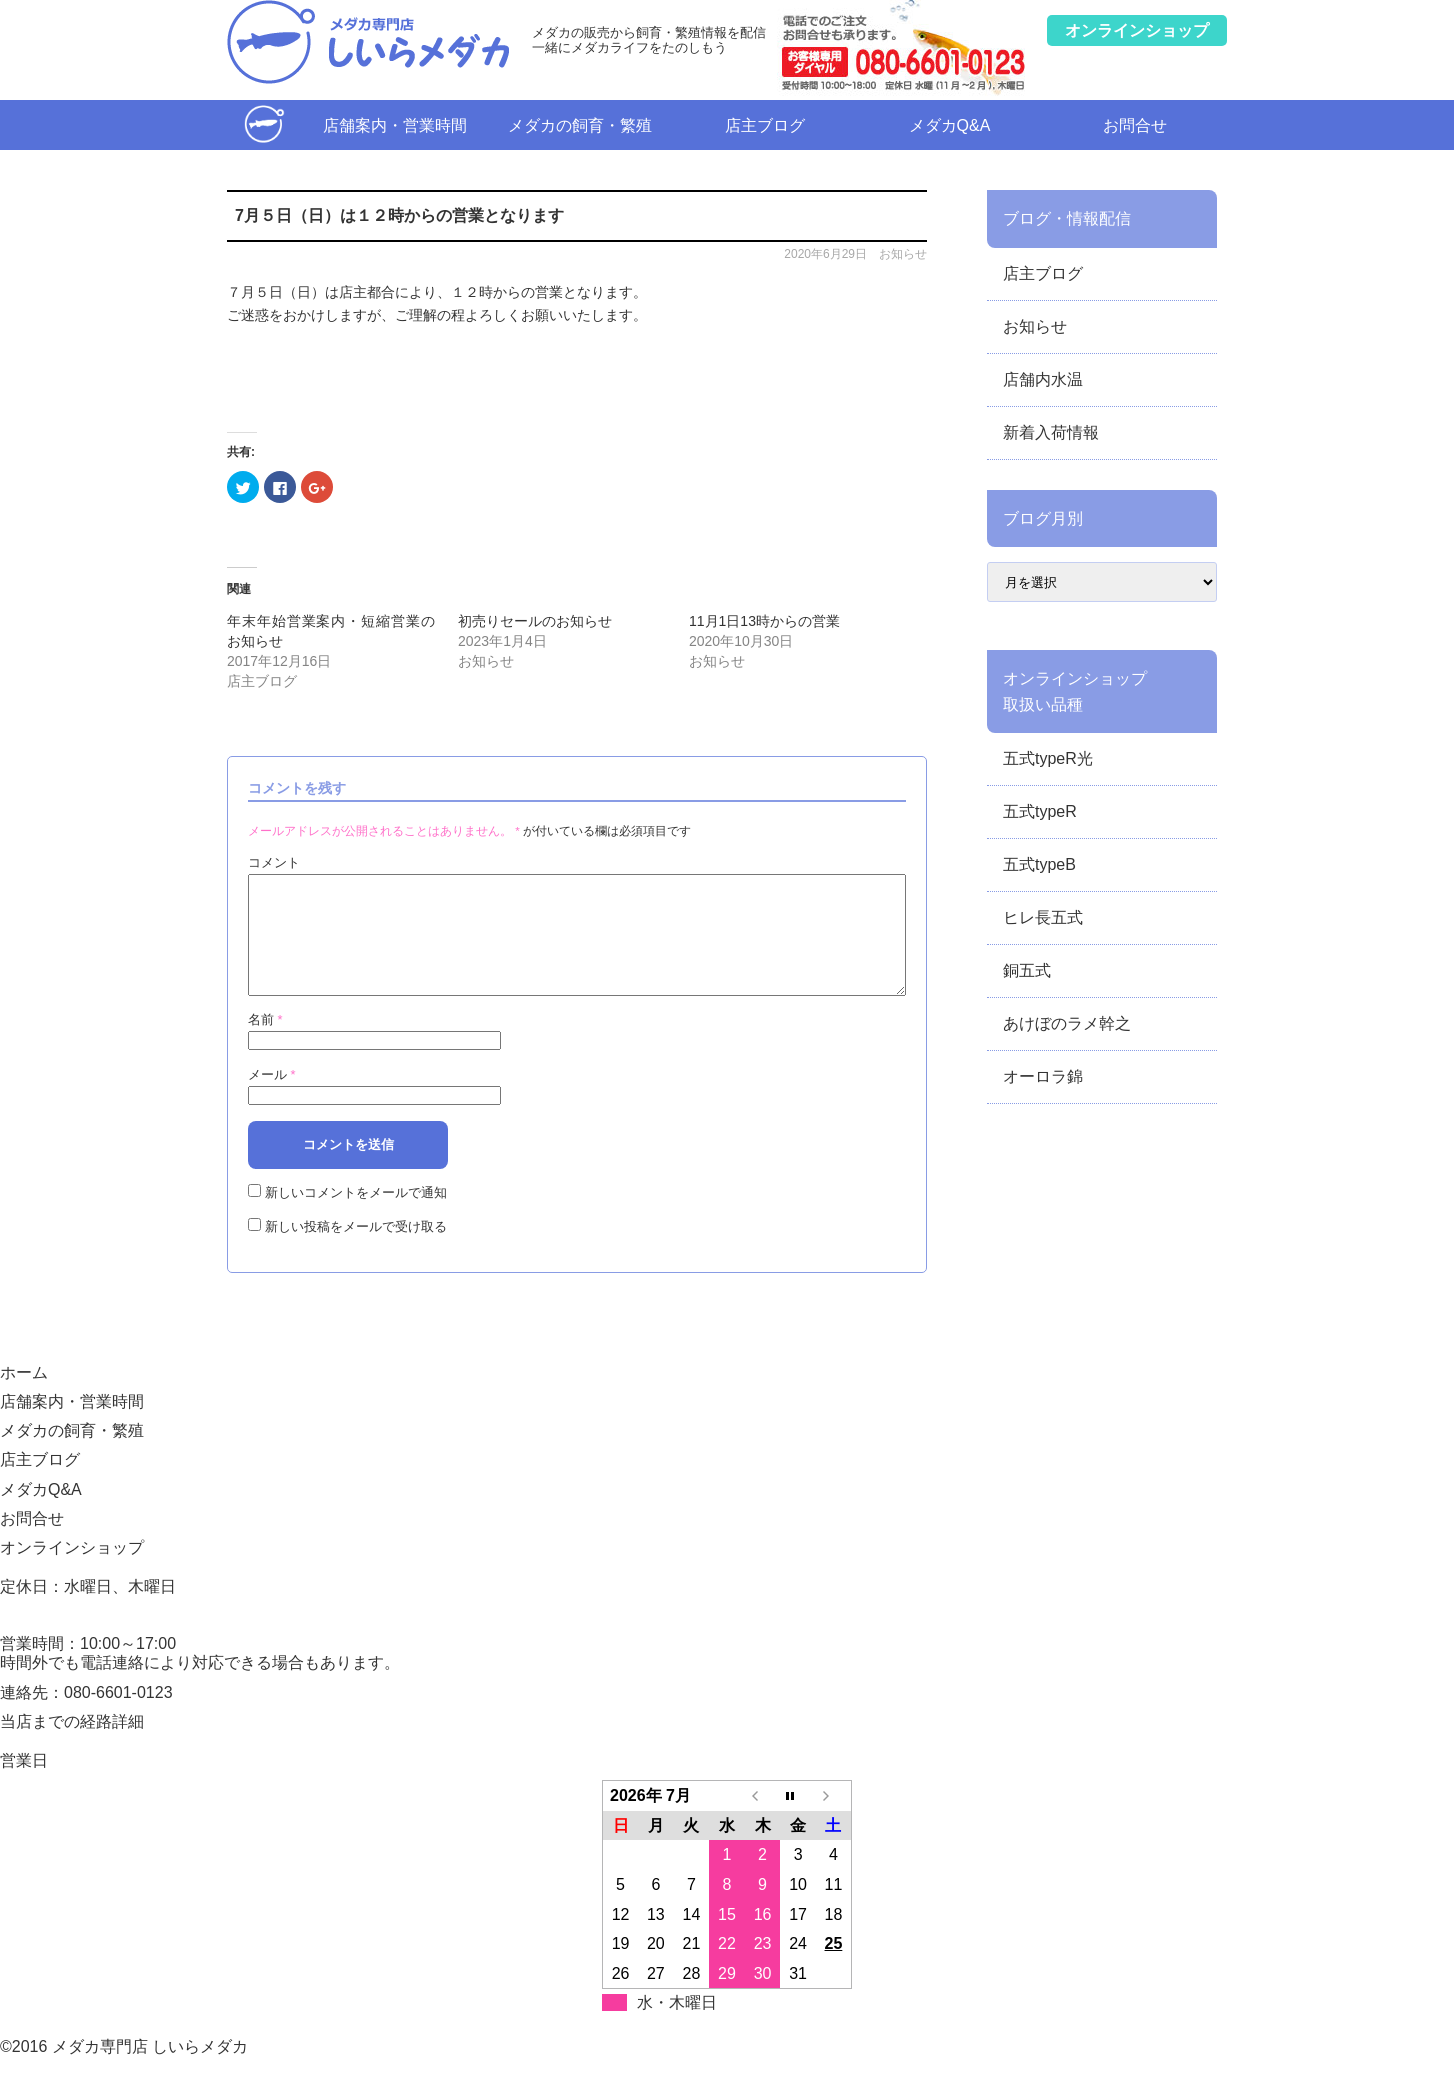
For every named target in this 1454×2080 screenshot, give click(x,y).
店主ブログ (765, 125)
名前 (265, 1043)
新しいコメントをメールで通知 (356, 1216)
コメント (274, 862)
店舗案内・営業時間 (395, 125)
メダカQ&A (950, 125)
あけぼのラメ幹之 (1067, 1023)
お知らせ (903, 254)
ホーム (264, 124)
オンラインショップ (72, 1571)
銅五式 (1027, 970)
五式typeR (1040, 811)
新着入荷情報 (1051, 432)
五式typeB (1039, 864)
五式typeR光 (1048, 758)
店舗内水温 (1043, 379)
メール (272, 1098)
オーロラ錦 (1043, 1076)
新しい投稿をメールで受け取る (356, 1250)
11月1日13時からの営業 (764, 621)
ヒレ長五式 (1043, 917)
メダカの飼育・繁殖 (580, 125)
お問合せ (1135, 125)
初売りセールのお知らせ (535, 621)
